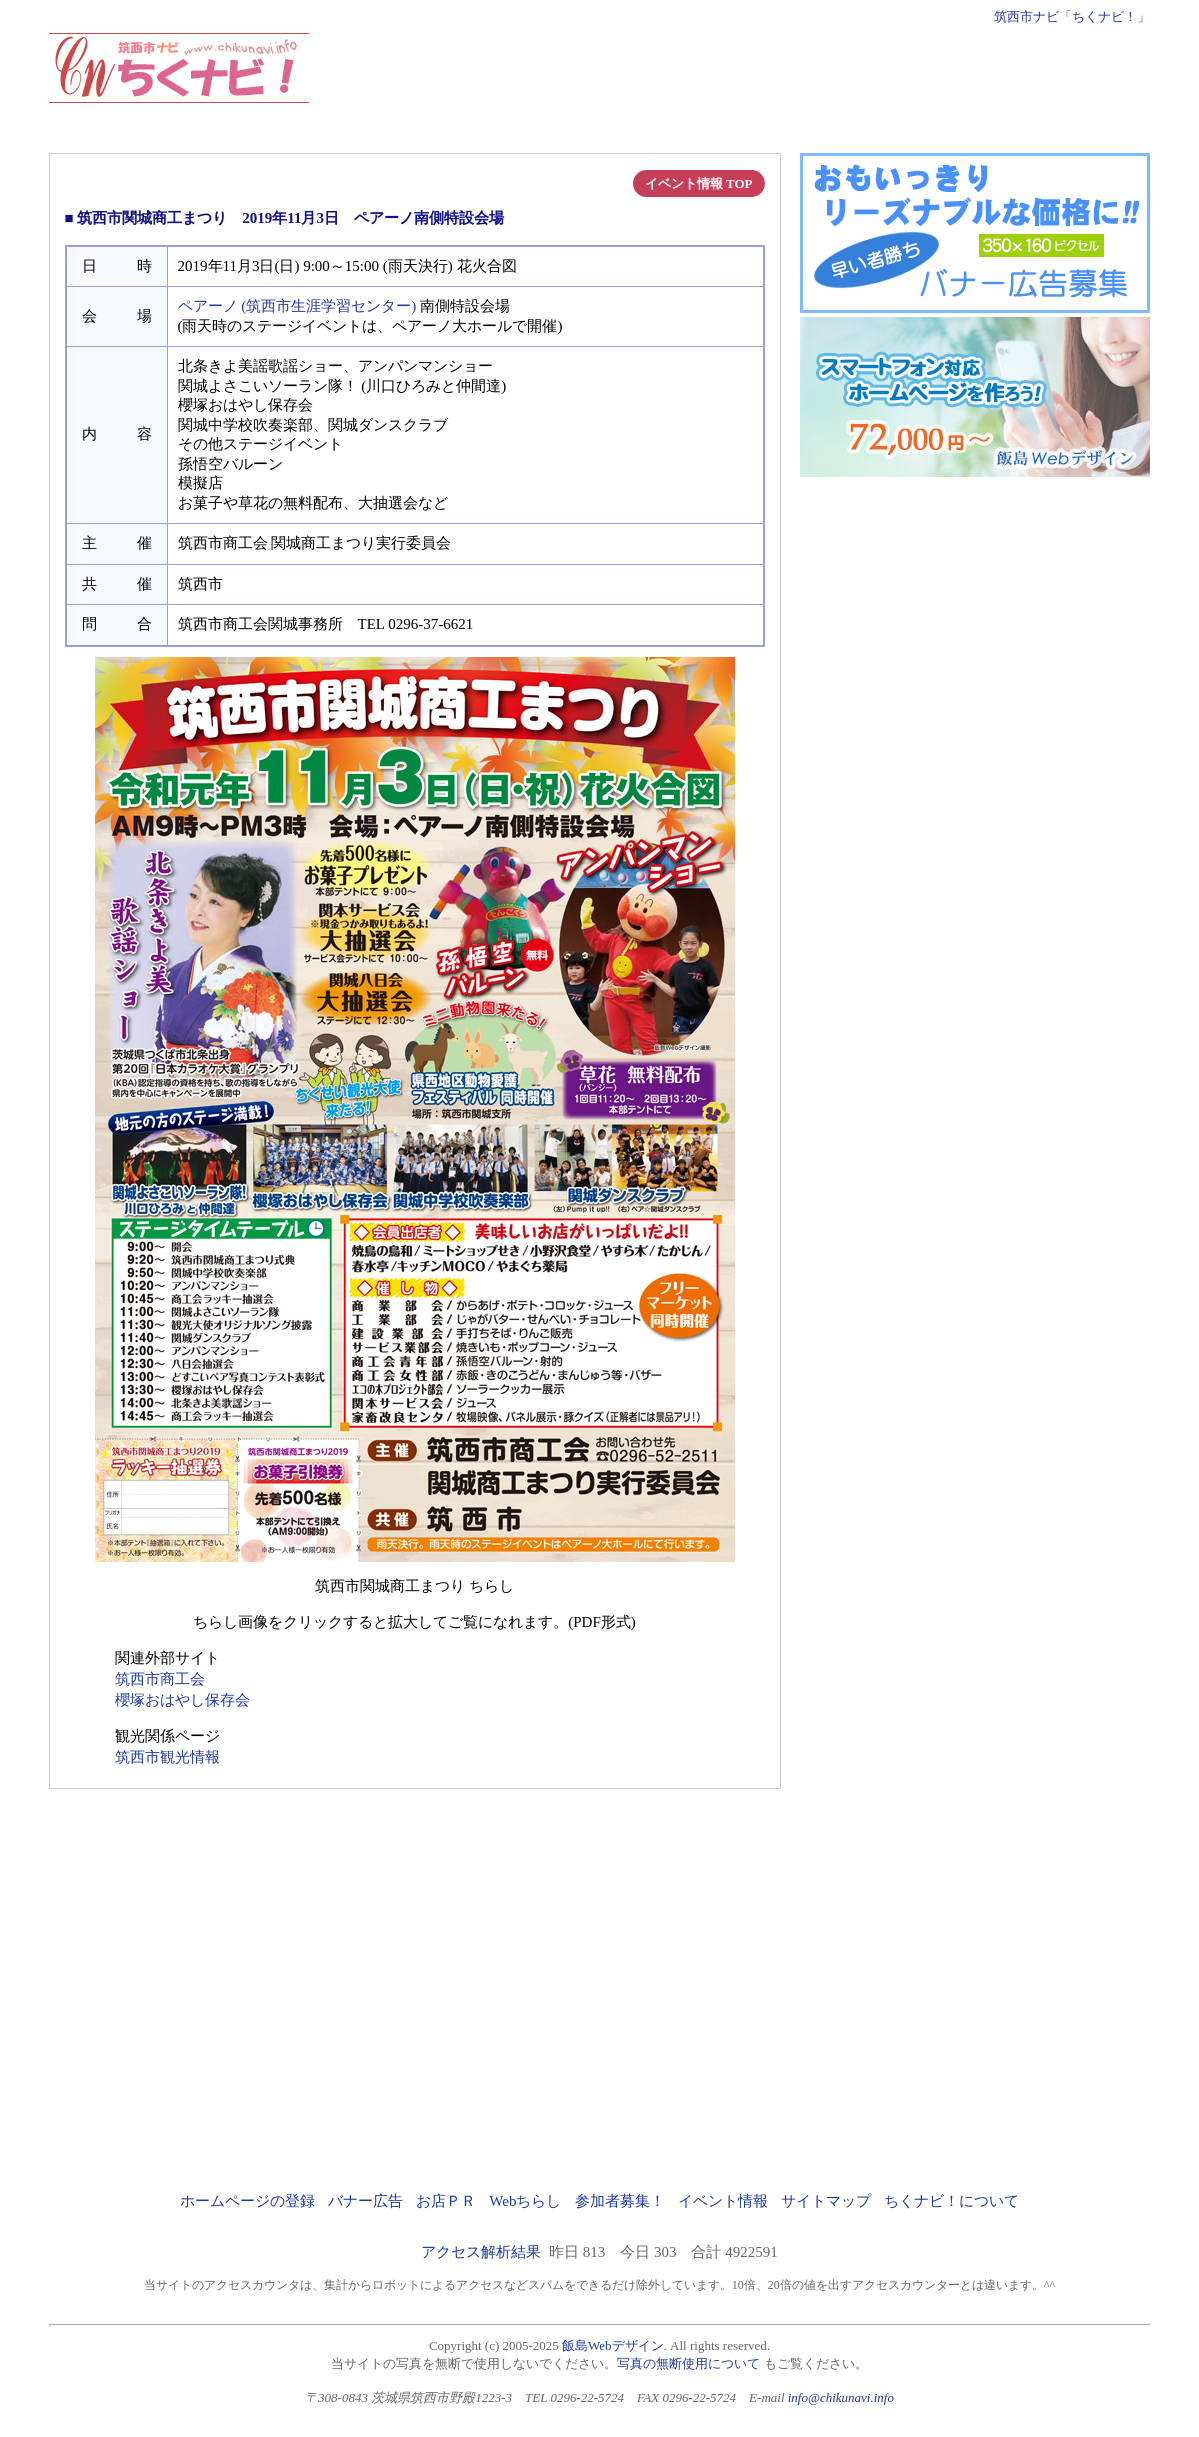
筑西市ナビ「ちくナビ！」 (1072, 16)
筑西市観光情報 (167, 1757)
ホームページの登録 (247, 2201)
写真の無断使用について (688, 2363)
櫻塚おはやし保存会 (182, 1700)
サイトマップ (826, 2201)
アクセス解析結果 (481, 2252)
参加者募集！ (620, 2201)
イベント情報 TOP (699, 183)
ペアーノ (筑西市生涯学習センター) (297, 306)
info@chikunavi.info (841, 2397)
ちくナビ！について (951, 2201)
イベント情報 (723, 2201)
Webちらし (525, 2201)
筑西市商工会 (160, 1679)
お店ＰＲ (446, 2201)
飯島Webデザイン (613, 2345)
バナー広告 (365, 2201)
